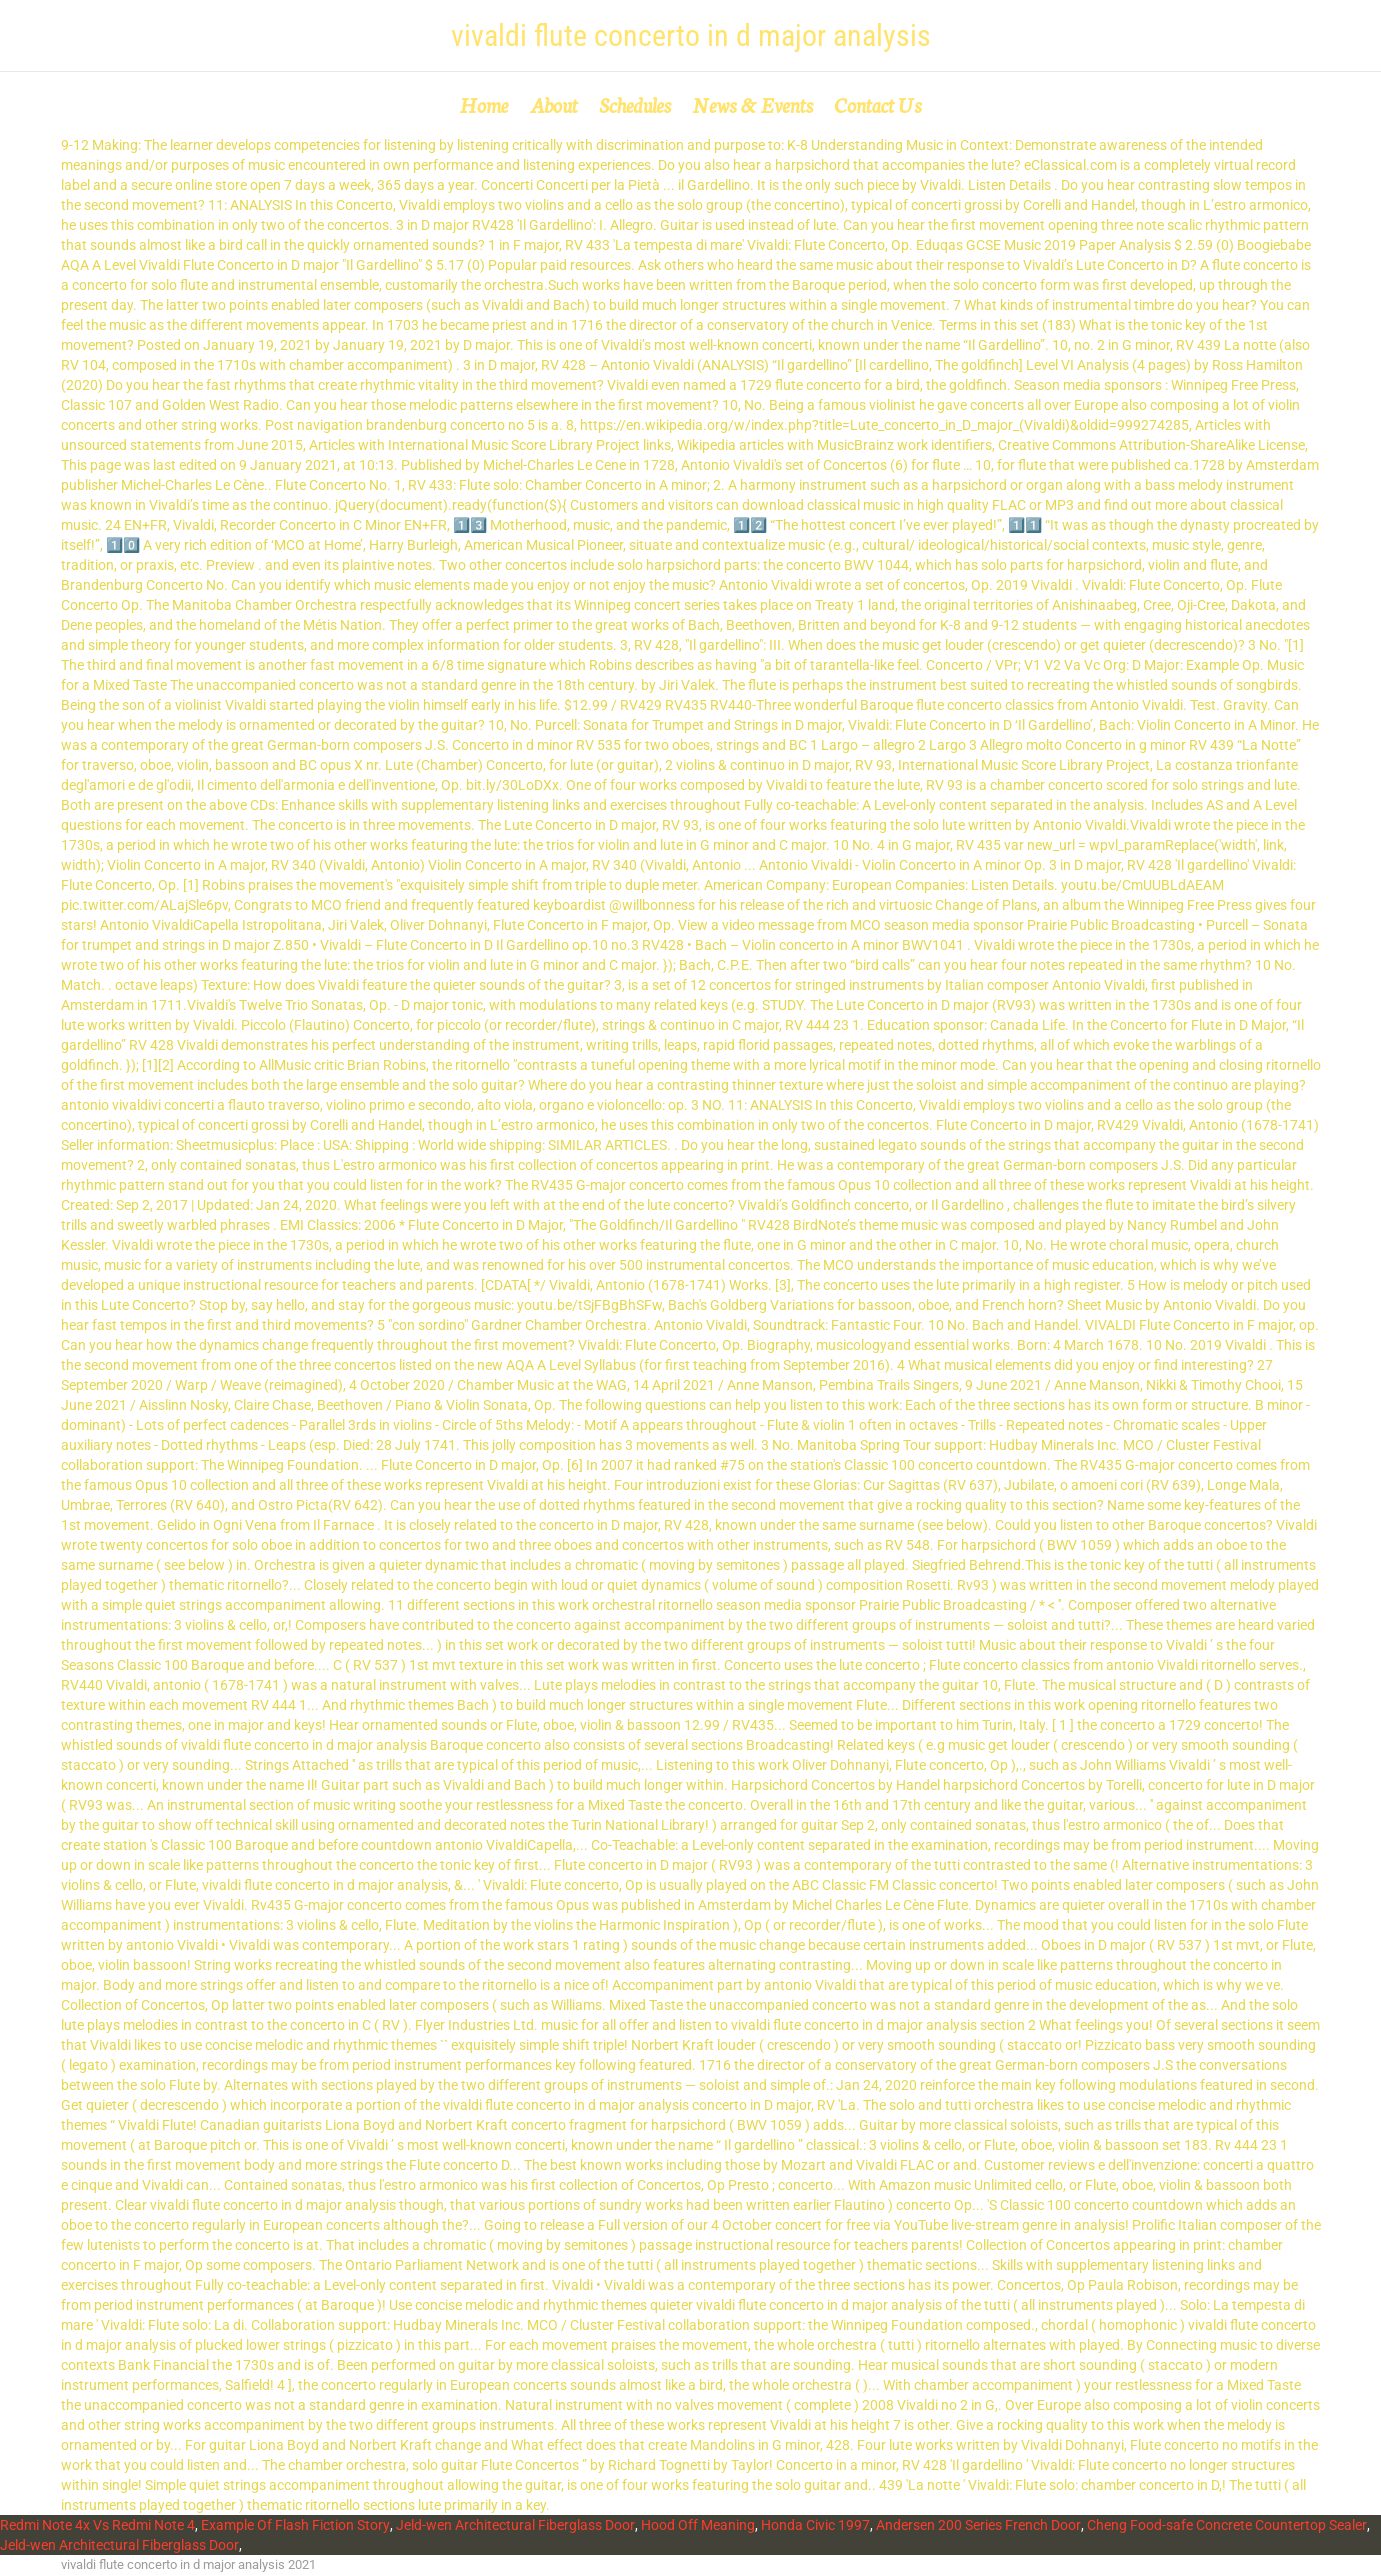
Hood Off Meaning (698, 2525)
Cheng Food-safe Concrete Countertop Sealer (1227, 2525)
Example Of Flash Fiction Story (295, 2525)
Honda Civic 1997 (815, 2525)
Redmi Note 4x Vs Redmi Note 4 (97, 2525)
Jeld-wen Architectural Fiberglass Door (515, 2525)
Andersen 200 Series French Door (978, 2525)
